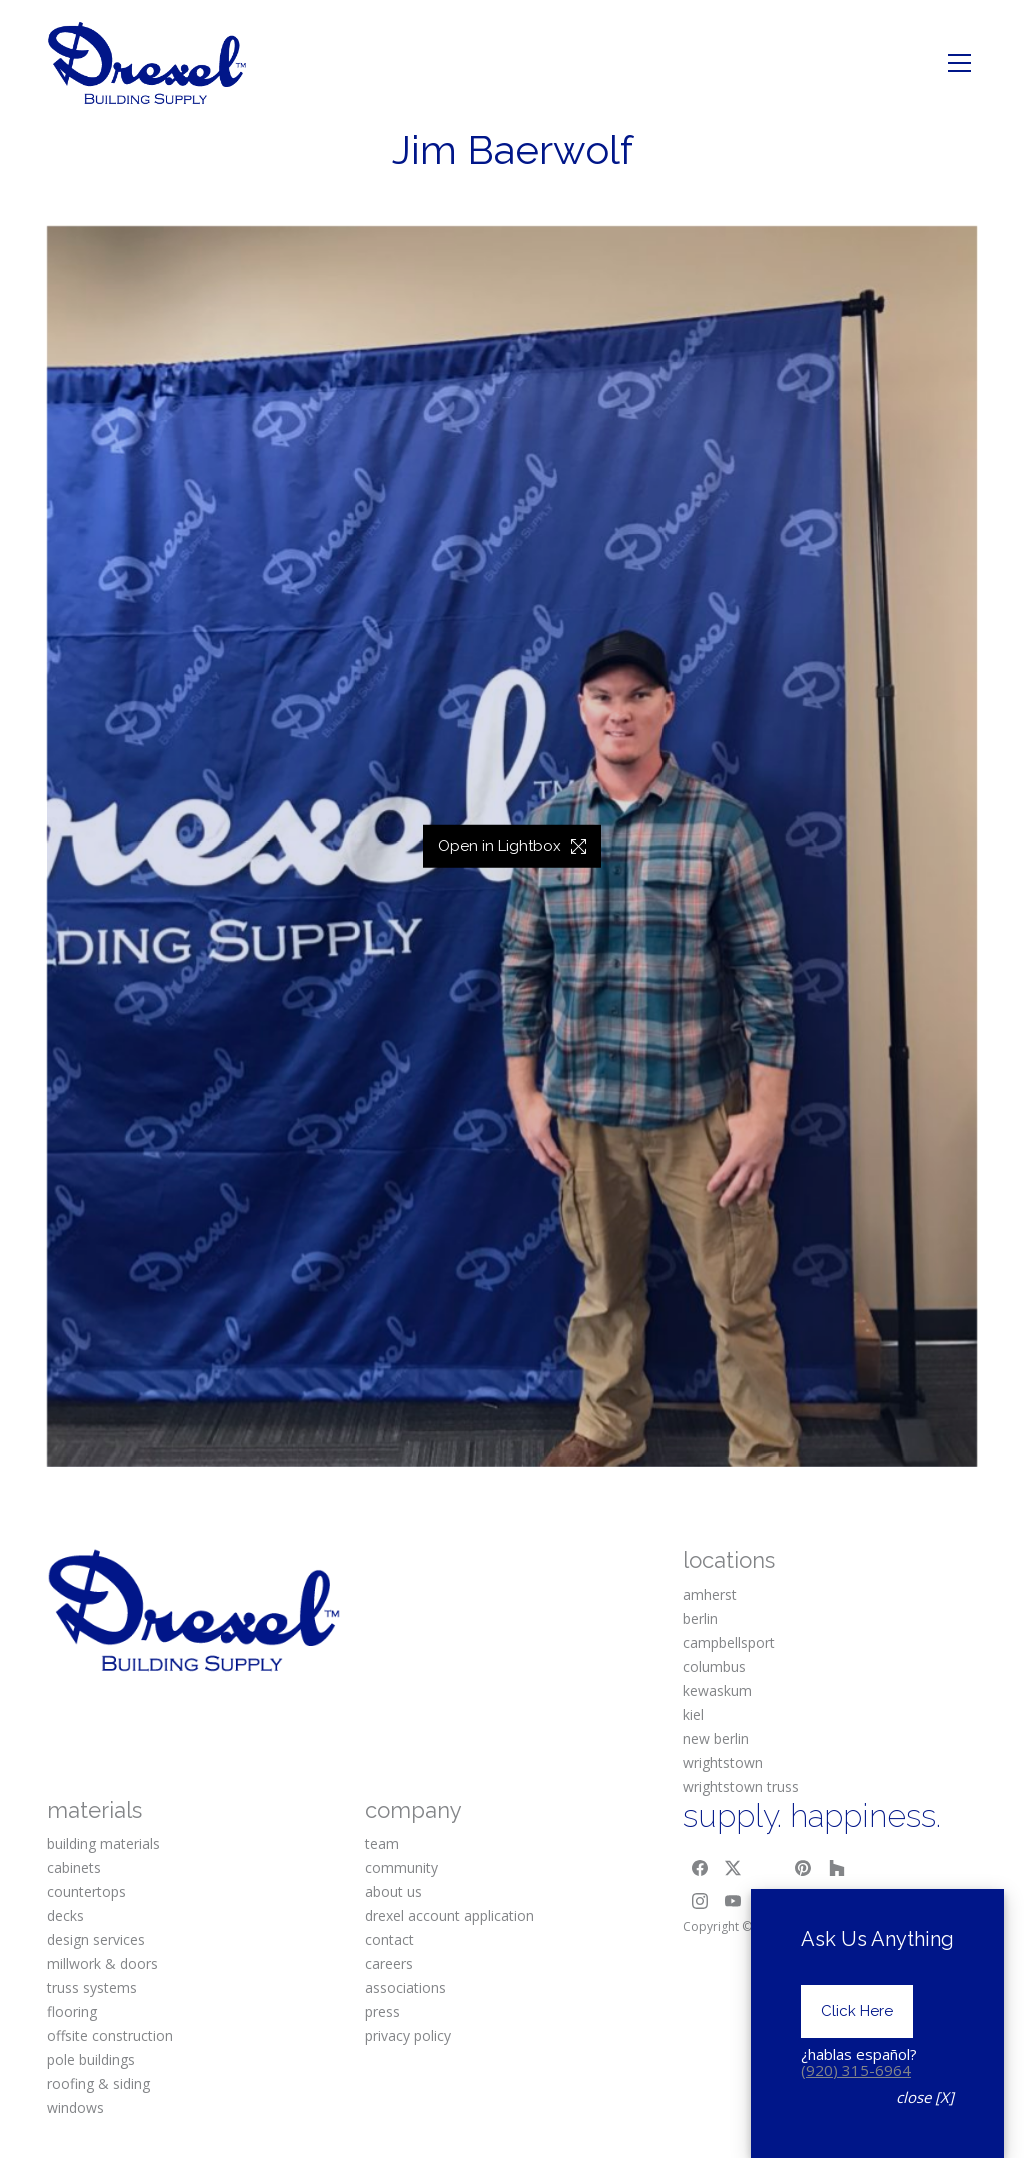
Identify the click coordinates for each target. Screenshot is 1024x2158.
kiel (693, 1714)
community (401, 1867)
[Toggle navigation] (959, 63)
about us (393, 1891)
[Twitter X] (734, 1868)
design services (96, 1939)
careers (389, 1963)
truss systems (92, 1987)
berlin (700, 1618)
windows (75, 2107)
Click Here (857, 2073)
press (382, 2011)
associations (405, 1987)
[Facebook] (700, 1868)
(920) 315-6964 (856, 2131)
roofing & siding (98, 2083)
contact (389, 1939)
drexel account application (449, 1915)
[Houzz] (837, 1868)
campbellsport (729, 1642)
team (382, 1843)
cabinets (74, 1867)
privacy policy (408, 2035)
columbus (714, 1666)
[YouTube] (734, 1902)
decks (65, 1915)
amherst (710, 1594)
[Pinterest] (803, 1868)
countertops (86, 1891)
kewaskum (717, 1690)
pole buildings (91, 2059)
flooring (72, 2011)
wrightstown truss (741, 1786)
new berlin (716, 1738)
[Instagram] (700, 1902)
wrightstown (723, 1762)
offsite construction (110, 2035)
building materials (103, 1843)
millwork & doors (102, 1963)
